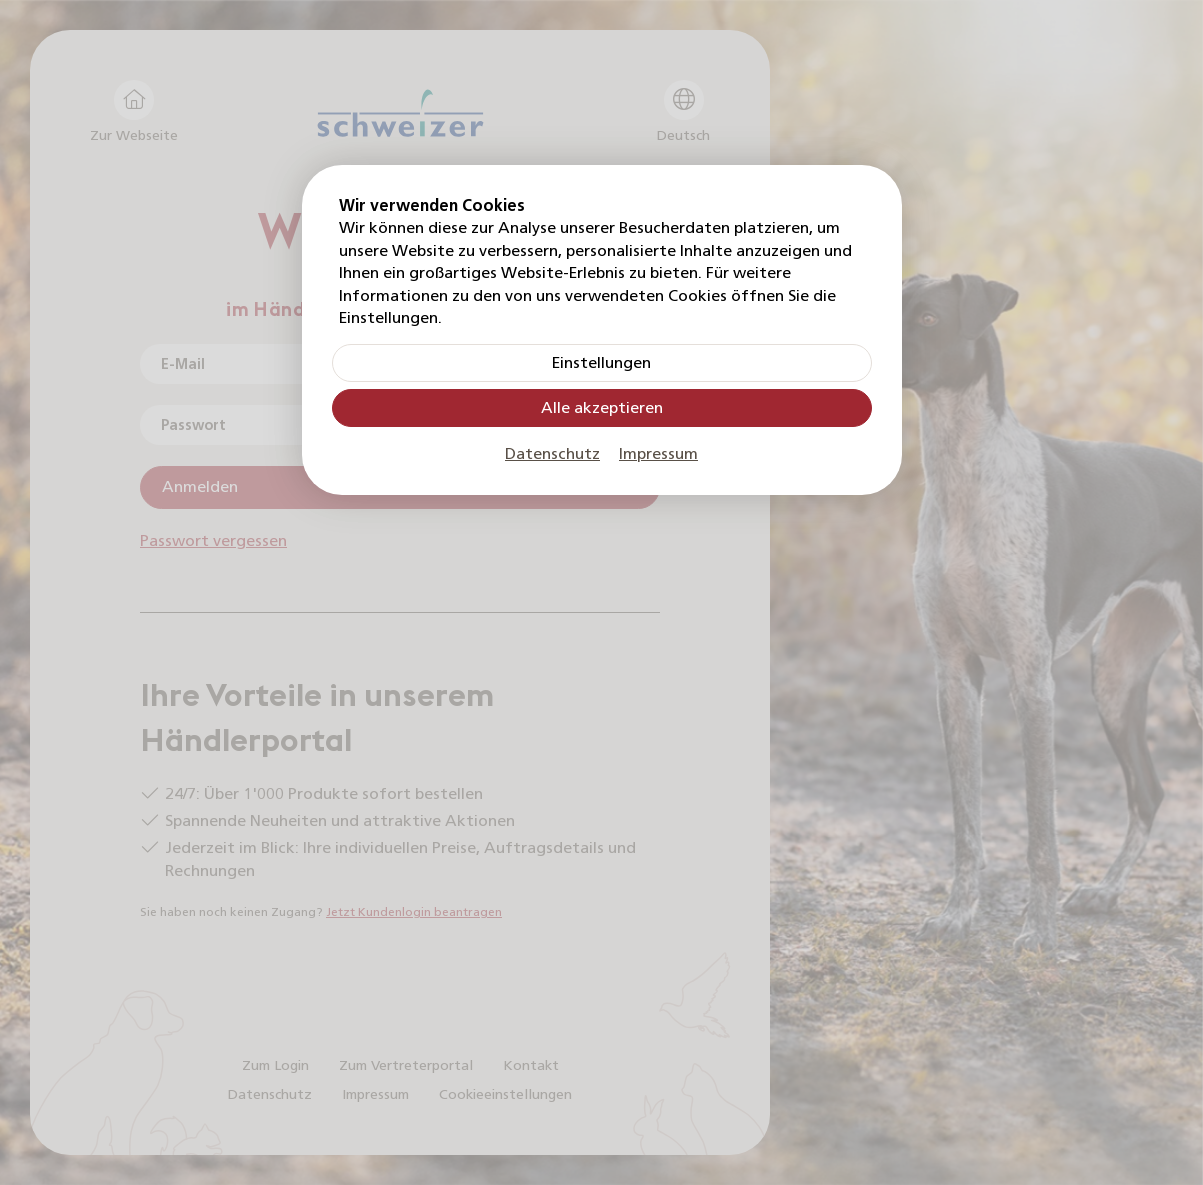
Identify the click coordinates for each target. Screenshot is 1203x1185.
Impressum (658, 453)
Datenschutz (552, 453)
